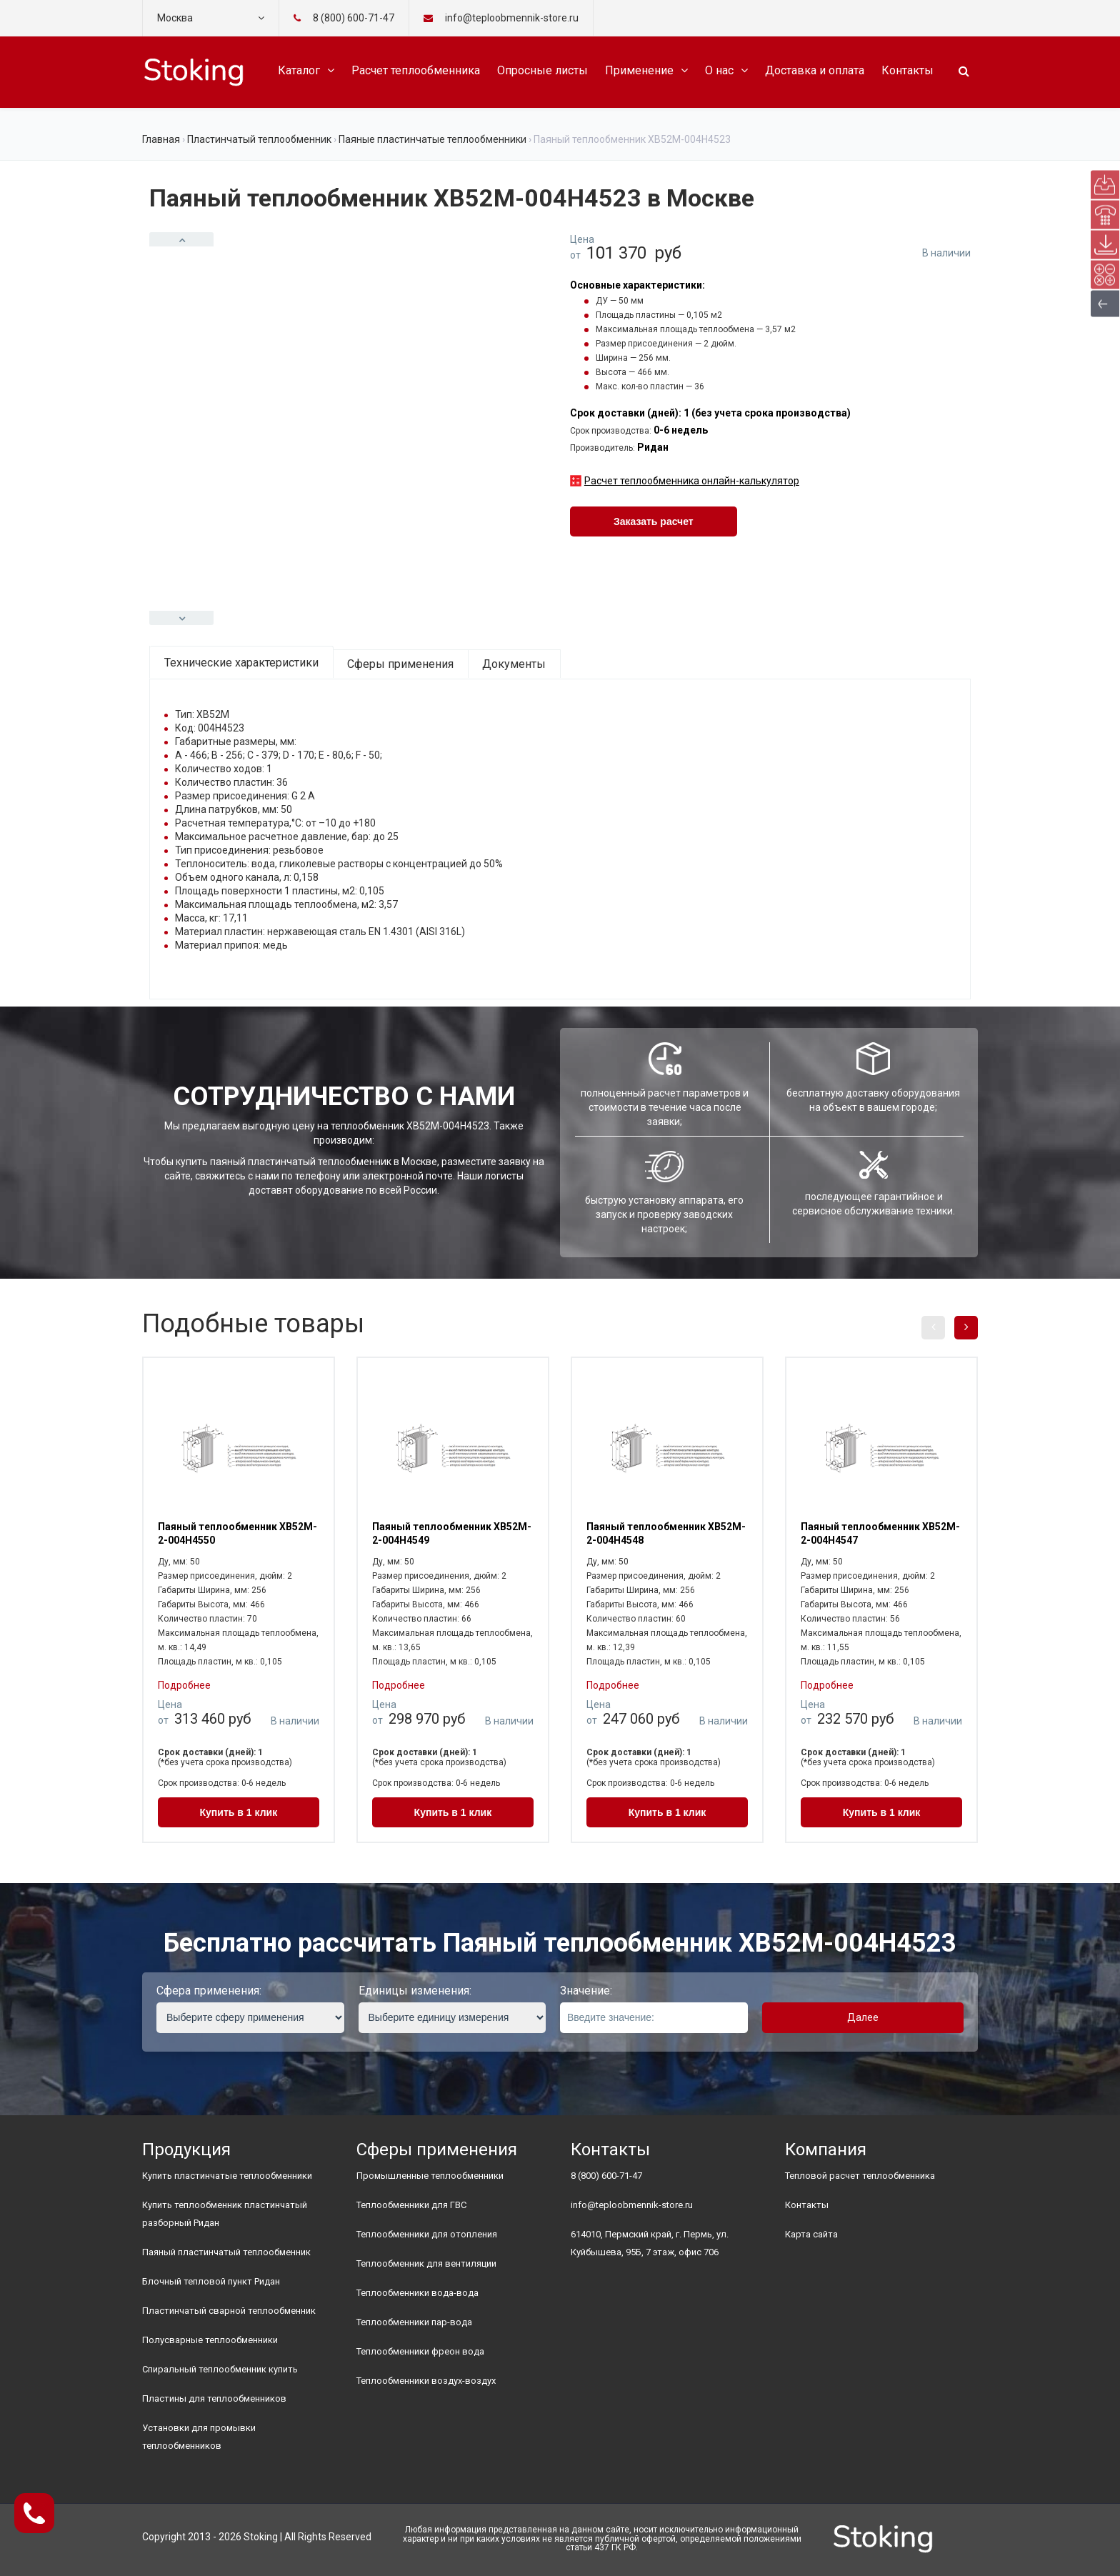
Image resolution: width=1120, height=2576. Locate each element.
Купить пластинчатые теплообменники (227, 2175)
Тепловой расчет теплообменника (860, 2175)
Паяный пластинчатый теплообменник (226, 2252)
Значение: (586, 1990)
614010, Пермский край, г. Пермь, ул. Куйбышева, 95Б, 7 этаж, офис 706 (650, 2243)
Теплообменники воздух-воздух (426, 2380)
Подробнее (184, 1685)
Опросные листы (542, 70)
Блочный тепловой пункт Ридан (211, 2281)
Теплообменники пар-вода (414, 2322)
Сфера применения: (208, 1990)
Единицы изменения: (415, 1990)
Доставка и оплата (814, 70)
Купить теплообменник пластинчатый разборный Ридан (224, 2214)
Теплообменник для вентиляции (426, 2263)
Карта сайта (811, 2234)
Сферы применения (400, 664)
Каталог (299, 70)
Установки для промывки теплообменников (199, 2436)
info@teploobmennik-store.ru (632, 2205)
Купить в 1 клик (239, 1812)
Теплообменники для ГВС (411, 2205)
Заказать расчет (654, 521)
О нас (719, 70)
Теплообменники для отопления (426, 2234)
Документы (514, 664)
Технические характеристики (241, 662)
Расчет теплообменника (415, 70)
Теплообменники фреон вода (420, 2351)
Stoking (261, 2536)
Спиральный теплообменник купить (220, 2369)
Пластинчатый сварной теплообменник (229, 2310)
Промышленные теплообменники (430, 2175)
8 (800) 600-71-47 (353, 18)
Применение (639, 70)
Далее (863, 2017)
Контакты (907, 70)
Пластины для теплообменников (214, 2398)
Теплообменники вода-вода (417, 2292)
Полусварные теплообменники (210, 2340)
